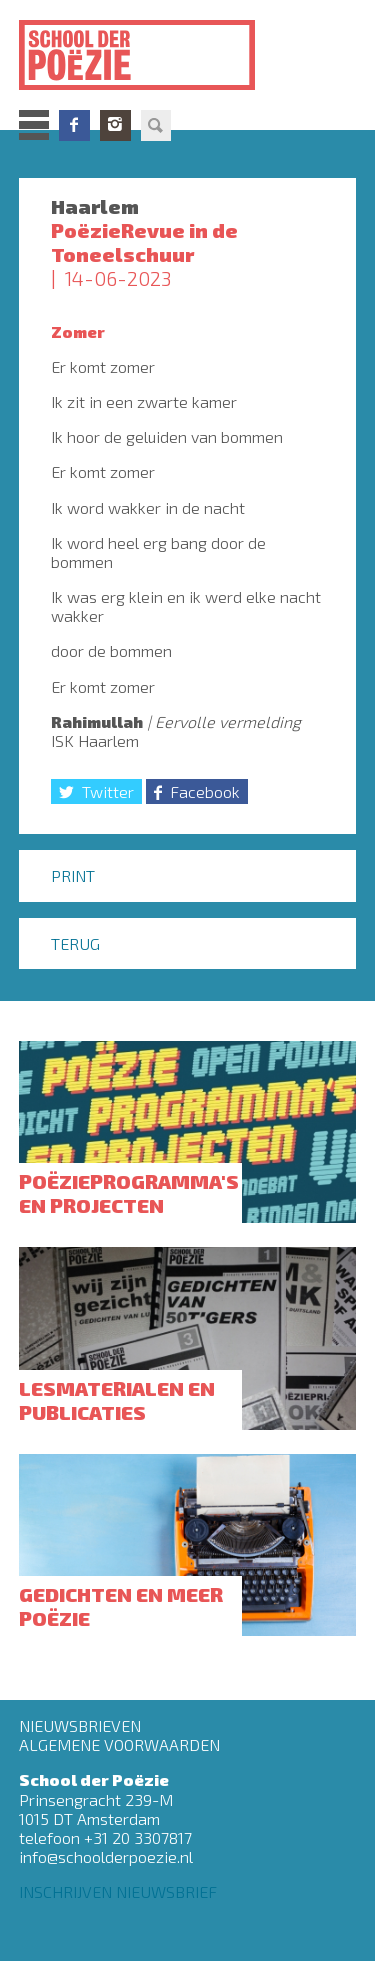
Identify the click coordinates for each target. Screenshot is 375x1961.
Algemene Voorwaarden (119, 1744)
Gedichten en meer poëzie (121, 1606)
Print (73, 875)
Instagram (115, 125)
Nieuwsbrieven (80, 1725)
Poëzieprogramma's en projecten (129, 1193)
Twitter (108, 791)
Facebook (74, 125)
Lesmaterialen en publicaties (117, 1400)
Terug (75, 943)
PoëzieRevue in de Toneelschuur (144, 242)
